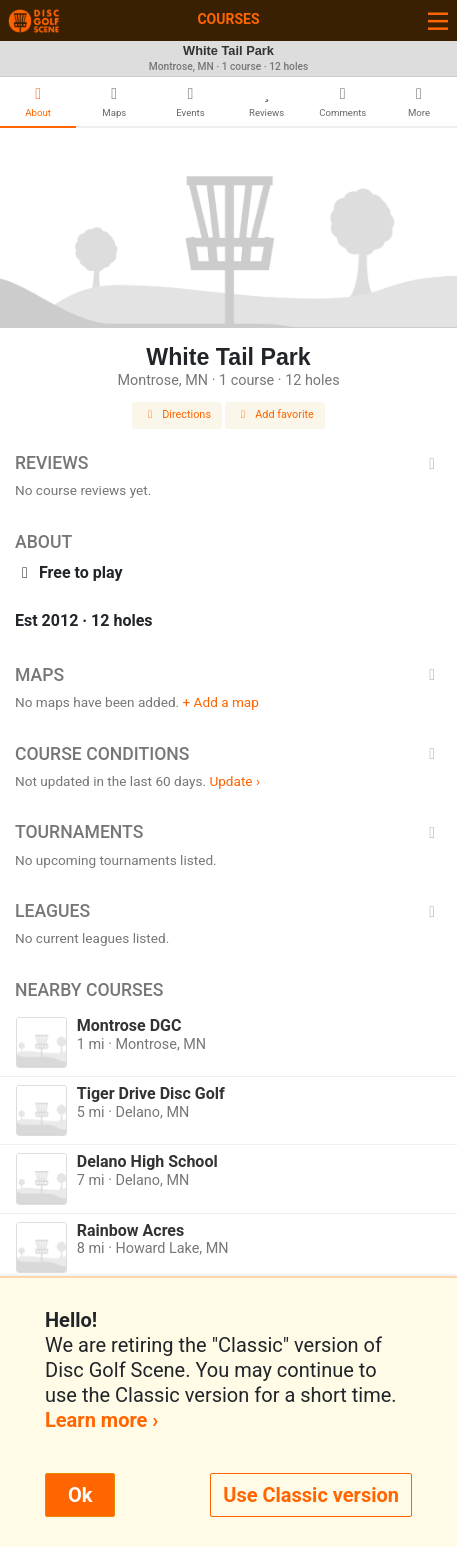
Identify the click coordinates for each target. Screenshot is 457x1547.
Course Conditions (228, 754)
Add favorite (275, 414)
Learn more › (101, 1420)
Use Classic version (311, 1495)
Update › (234, 781)
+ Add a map (221, 702)
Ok (80, 1495)
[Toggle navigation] (438, 20)
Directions (177, 414)
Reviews (228, 463)
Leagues (228, 911)
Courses (228, 19)
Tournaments (228, 832)
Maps (228, 675)
